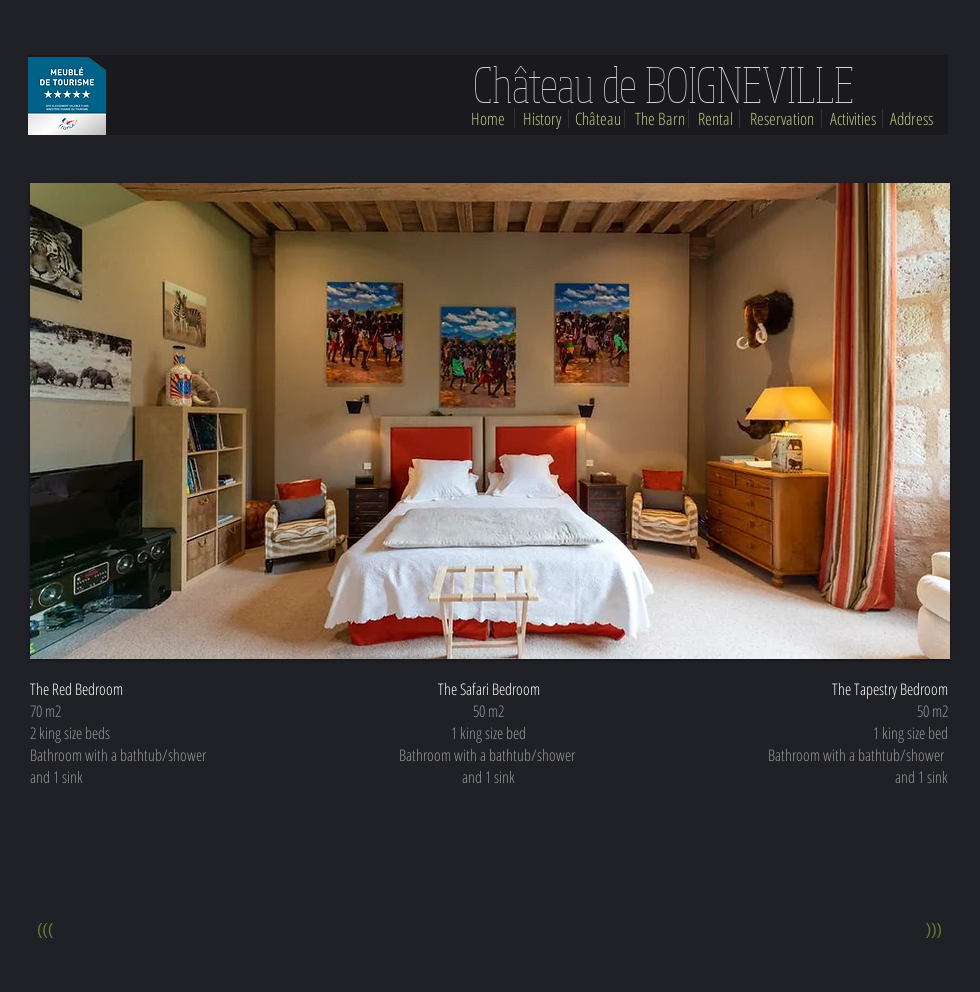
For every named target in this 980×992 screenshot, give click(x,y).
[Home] (487, 119)
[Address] (911, 119)
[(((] (45, 931)
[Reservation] (782, 119)
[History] (542, 119)
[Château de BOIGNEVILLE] (663, 84)
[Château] (598, 119)
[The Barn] (660, 119)
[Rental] (715, 119)
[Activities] (853, 119)
